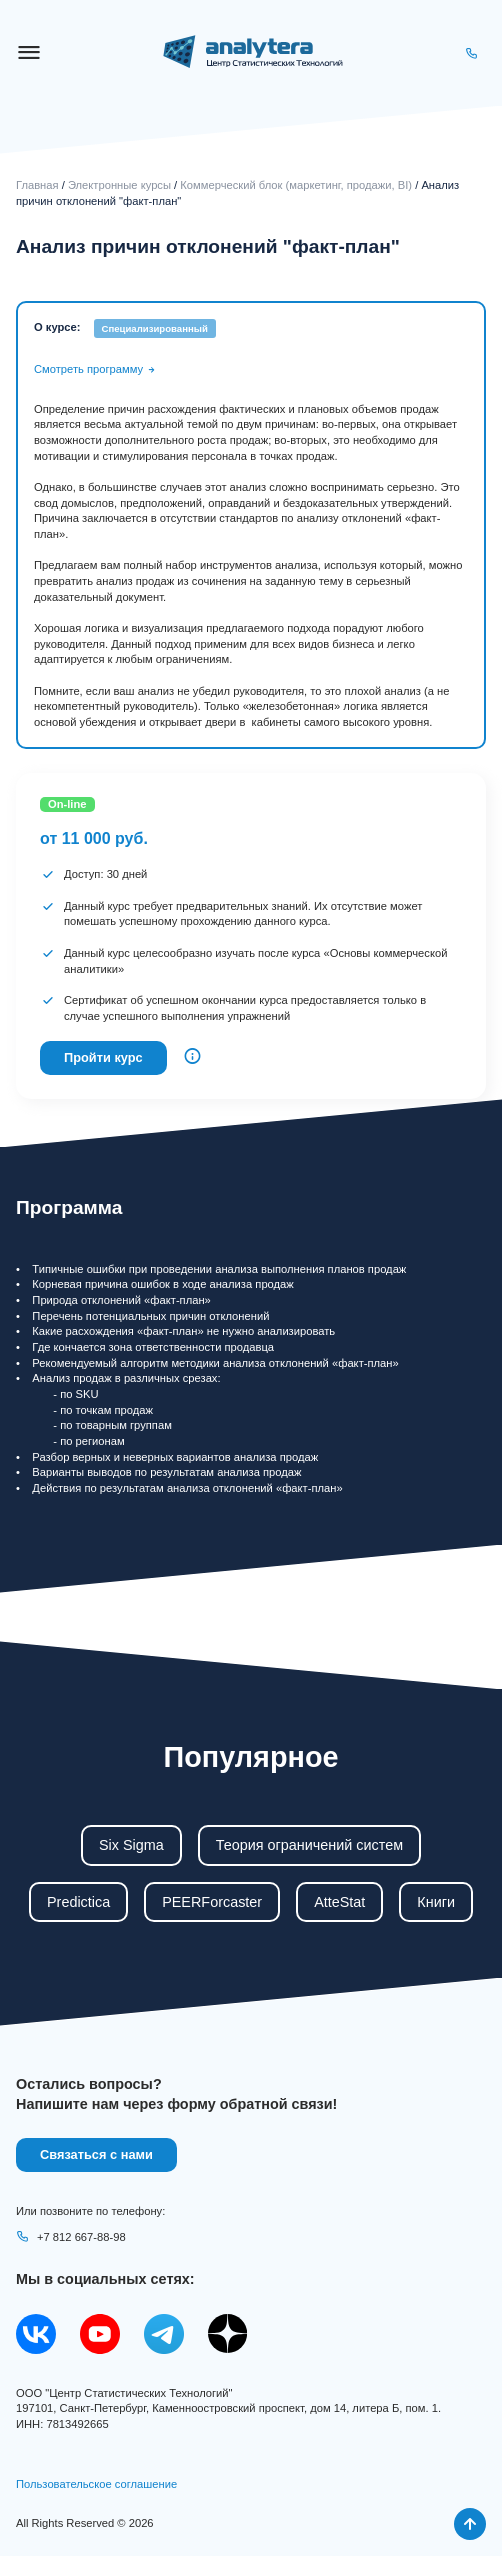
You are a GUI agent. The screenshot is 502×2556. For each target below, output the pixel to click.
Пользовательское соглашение (96, 2484)
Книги (436, 1902)
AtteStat (339, 1902)
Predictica (78, 1902)
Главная (37, 185)
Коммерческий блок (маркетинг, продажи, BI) (296, 185)
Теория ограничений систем (309, 1845)
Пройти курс (103, 1057)
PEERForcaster (212, 1902)
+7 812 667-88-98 (71, 2237)
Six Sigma (131, 1845)
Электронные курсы (119, 185)
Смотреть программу (95, 369)
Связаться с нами (96, 2154)
